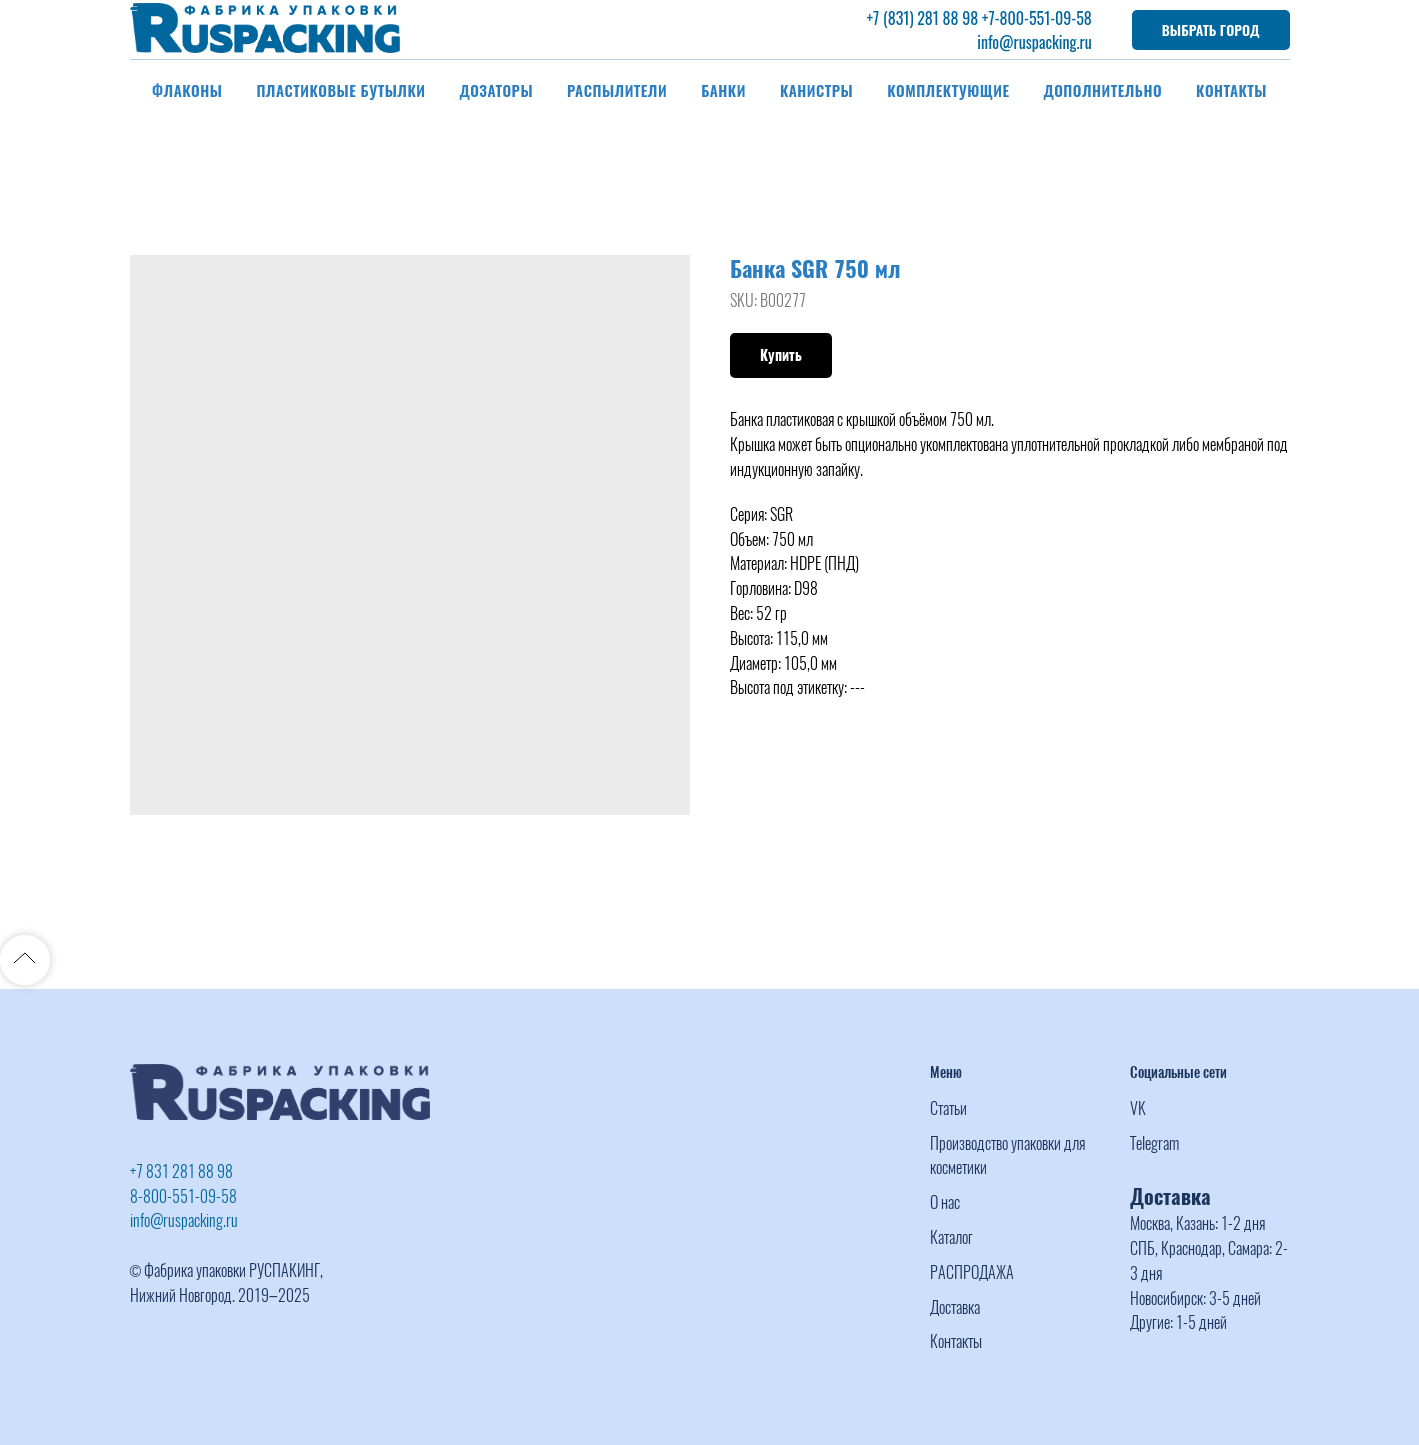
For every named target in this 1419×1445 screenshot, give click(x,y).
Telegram (1154, 1143)
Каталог (951, 1237)
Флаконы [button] (187, 90)
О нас (945, 1202)
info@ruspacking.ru (1034, 42)
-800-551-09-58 (1043, 18)
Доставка (955, 1307)
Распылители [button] (617, 90)
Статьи (948, 1108)
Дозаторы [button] (496, 90)
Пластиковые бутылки (340, 90)
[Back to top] (25, 960)
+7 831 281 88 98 (181, 1171)
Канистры (816, 90)
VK (1138, 1108)
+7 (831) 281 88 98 (922, 18)
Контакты (1231, 90)
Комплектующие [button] (948, 90)
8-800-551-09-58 (183, 1196)
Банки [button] (723, 90)
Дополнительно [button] (1103, 90)
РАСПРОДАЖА (972, 1272)
